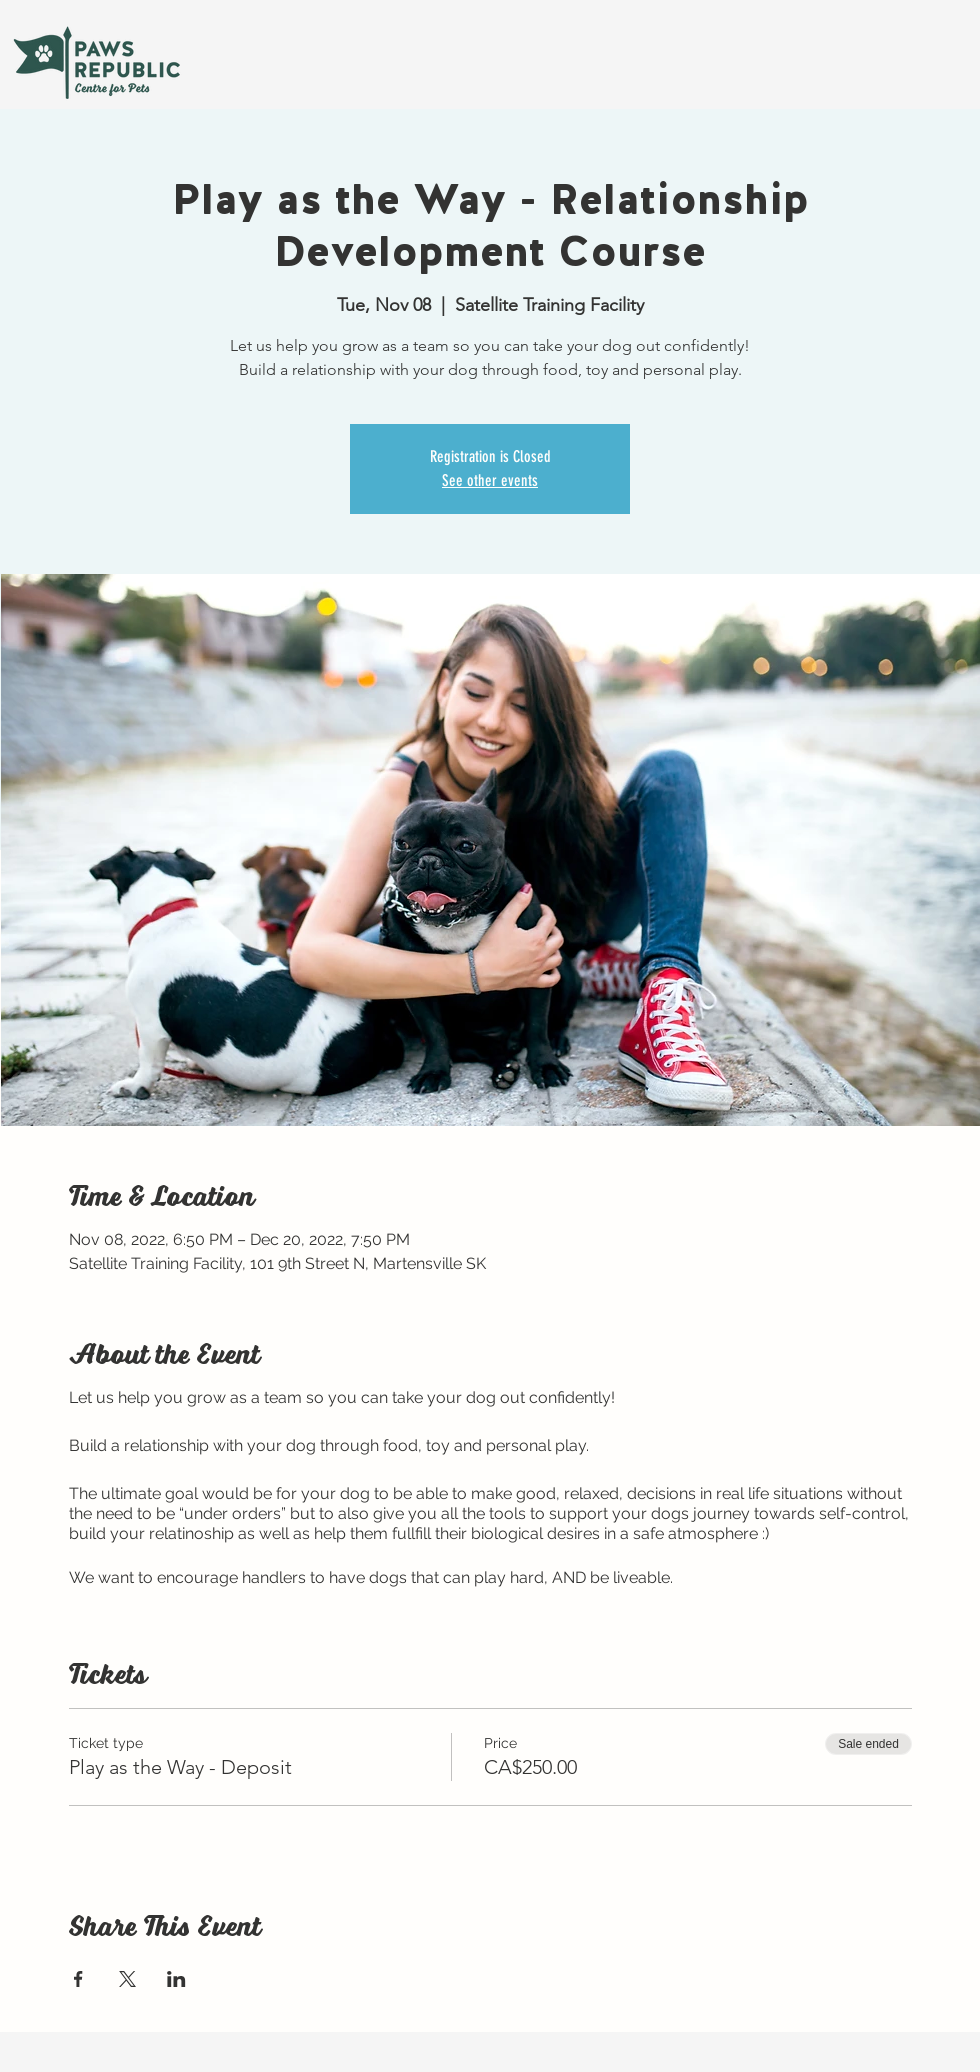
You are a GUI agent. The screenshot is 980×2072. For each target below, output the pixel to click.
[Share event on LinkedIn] (176, 1979)
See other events (490, 480)
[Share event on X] (127, 1979)
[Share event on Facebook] (78, 1979)
